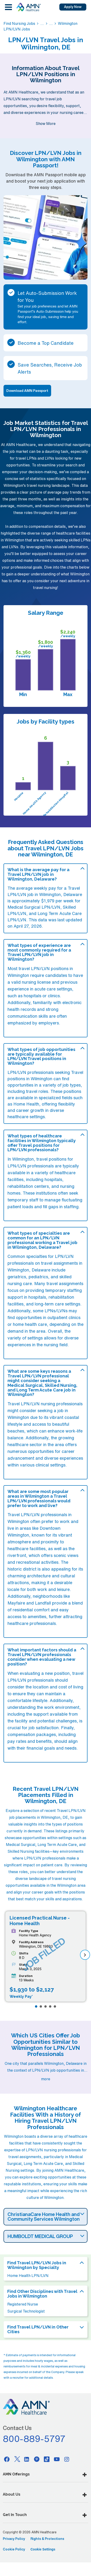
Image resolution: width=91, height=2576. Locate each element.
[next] (85, 1955)
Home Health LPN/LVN (28, 2275)
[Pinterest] (37, 2459)
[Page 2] (41, 2006)
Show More (46, 123)
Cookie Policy (14, 2549)
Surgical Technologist (26, 2311)
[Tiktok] (47, 2459)
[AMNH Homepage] (28, 7)
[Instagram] (67, 2459)
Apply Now (73, 6)
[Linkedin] (27, 2459)
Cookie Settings (42, 2549)
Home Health (26, 1104)
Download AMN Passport (27, 390)
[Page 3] (45, 2006)
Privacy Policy (14, 2538)
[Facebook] (7, 2459)
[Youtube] (57, 2459)
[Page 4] (50, 2006)
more (45, 2079)
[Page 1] (36, 2006)
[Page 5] (55, 2006)
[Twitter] (17, 2459)
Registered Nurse (22, 2304)
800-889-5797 (34, 2438)
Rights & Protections (47, 2538)
